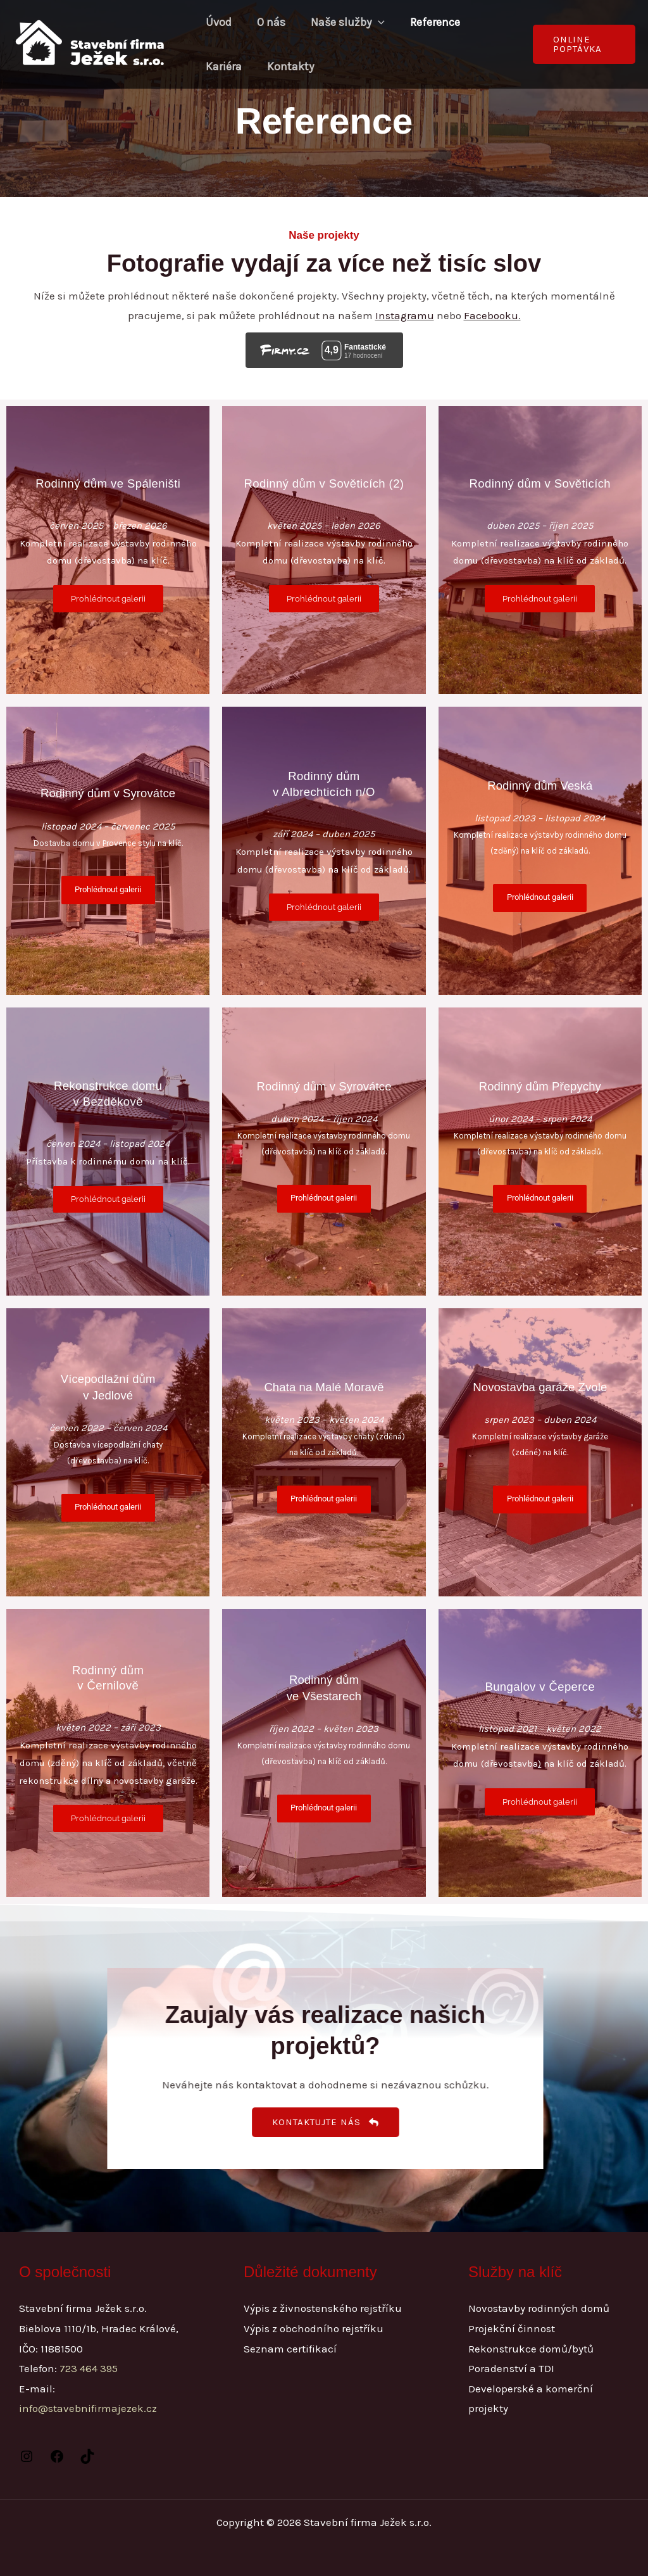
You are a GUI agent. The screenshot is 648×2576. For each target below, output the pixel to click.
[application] (371, 22)
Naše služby (341, 22)
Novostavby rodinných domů (538, 2308)
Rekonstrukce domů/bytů (531, 2348)
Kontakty (286, 66)
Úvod (217, 22)
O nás (267, 22)
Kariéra (222, 66)
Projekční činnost (511, 2328)
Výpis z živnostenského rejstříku (323, 2308)
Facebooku (491, 315)
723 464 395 (88, 2368)
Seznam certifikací (290, 2348)
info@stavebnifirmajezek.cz (88, 2408)
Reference (426, 22)
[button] (582, 44)
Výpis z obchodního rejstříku (313, 2328)
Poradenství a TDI (511, 2368)
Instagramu (404, 315)
